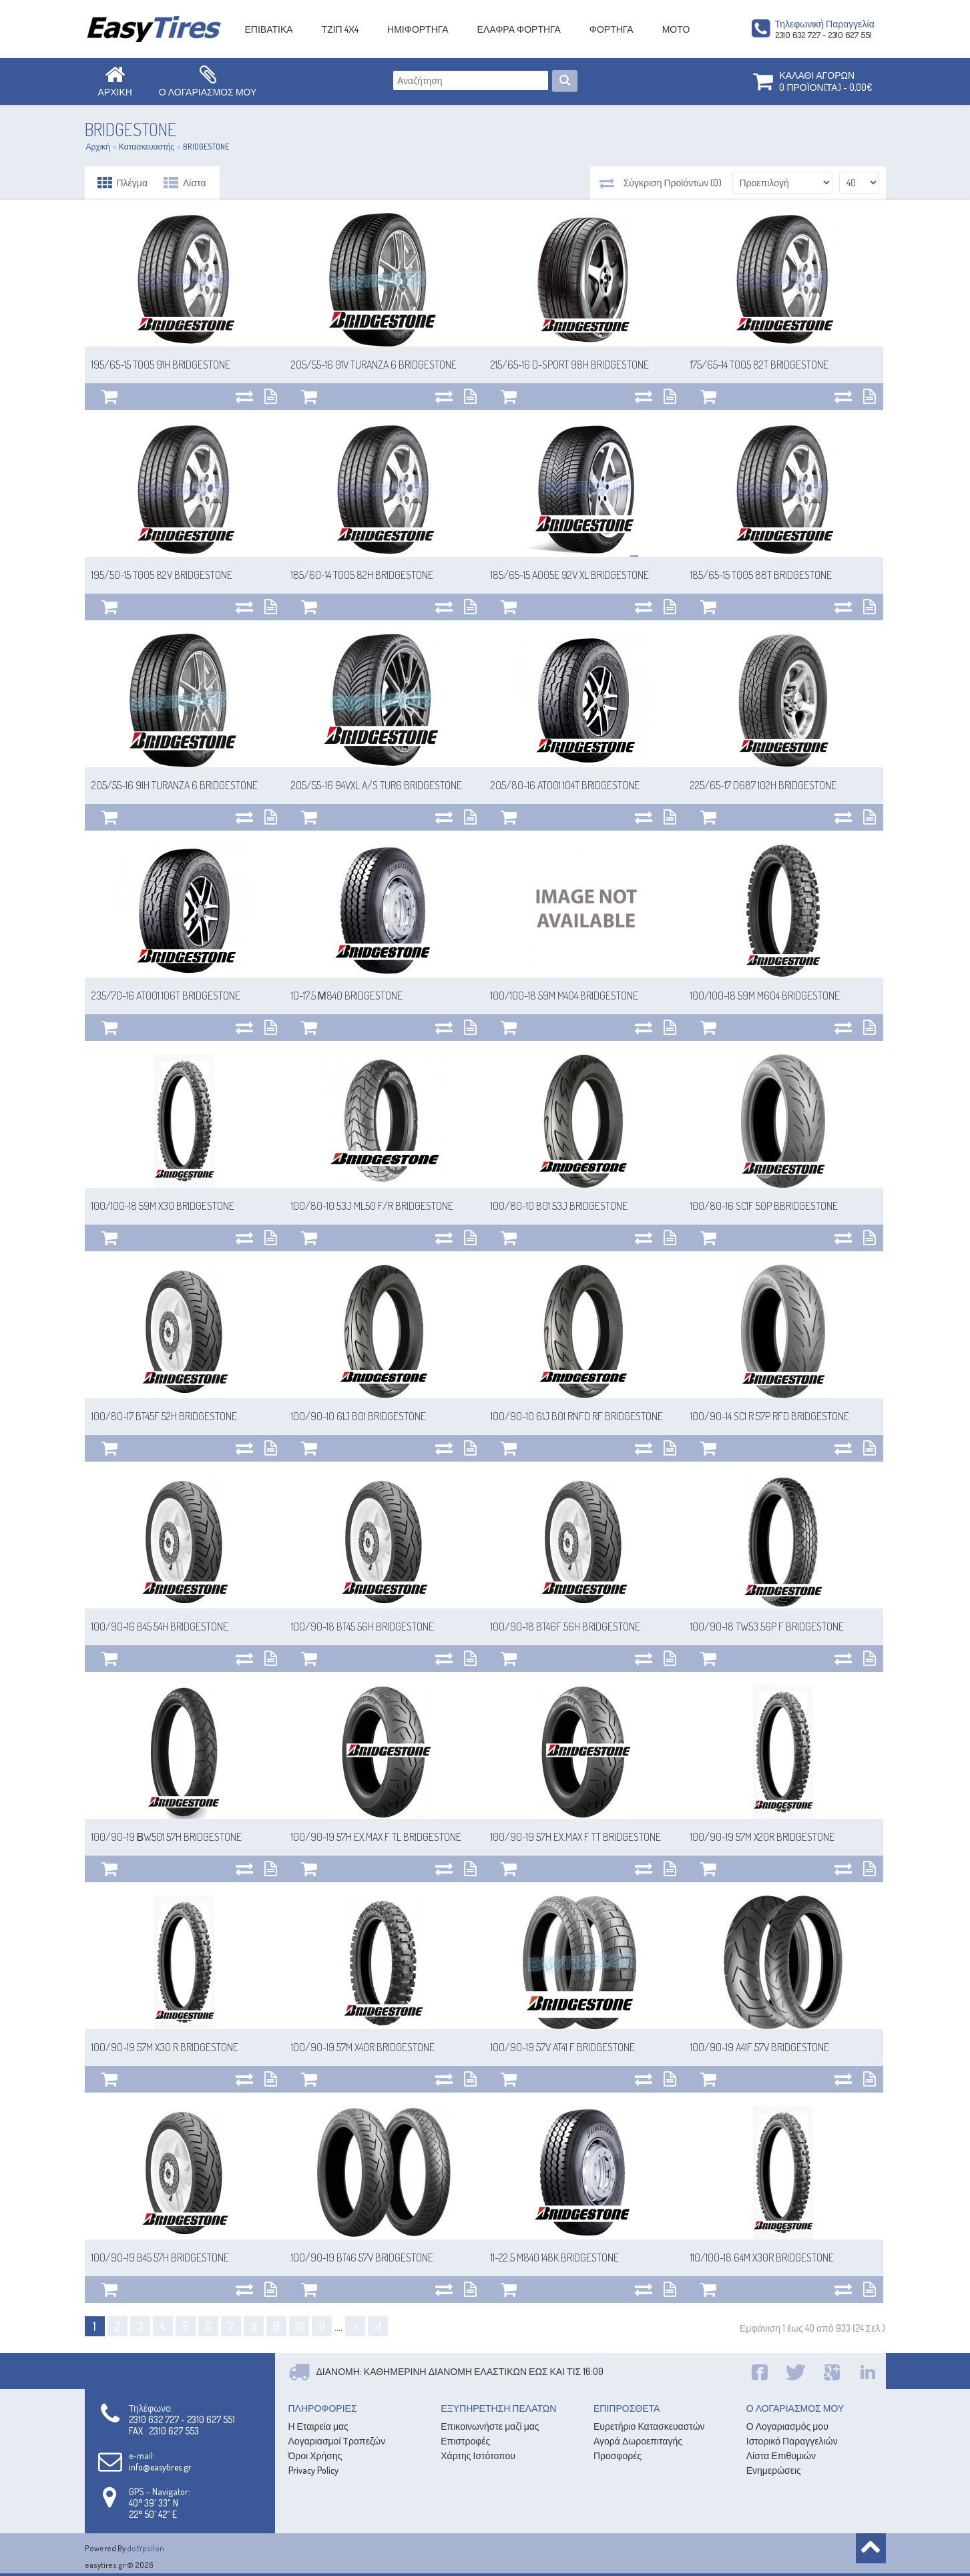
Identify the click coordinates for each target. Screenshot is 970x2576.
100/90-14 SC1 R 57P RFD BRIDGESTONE (769, 1416)
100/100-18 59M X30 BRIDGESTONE (162, 1206)
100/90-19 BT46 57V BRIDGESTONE (362, 2257)
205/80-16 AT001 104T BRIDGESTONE (565, 785)
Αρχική (98, 147)
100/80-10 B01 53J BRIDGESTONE (559, 1206)
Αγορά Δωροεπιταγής (637, 2440)
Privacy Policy (313, 2470)
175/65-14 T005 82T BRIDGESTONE (759, 364)
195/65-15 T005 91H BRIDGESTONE (160, 364)
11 (321, 2326)
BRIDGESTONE (206, 147)
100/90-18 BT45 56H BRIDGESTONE (362, 1626)
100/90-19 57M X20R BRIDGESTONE (762, 1837)
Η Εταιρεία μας (318, 2426)
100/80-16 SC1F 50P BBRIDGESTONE (764, 1206)
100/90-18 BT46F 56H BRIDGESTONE (565, 1626)
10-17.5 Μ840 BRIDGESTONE (347, 995)
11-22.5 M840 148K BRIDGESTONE (555, 2257)
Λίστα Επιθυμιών (781, 2455)
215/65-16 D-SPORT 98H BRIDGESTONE (570, 364)
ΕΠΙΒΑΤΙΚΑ (269, 29)
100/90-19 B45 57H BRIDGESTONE (160, 2257)
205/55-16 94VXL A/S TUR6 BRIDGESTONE (376, 785)
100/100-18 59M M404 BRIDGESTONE (564, 995)
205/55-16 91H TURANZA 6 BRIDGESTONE (174, 785)
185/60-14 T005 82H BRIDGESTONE (362, 575)
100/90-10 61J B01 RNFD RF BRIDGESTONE (577, 1416)
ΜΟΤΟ (676, 29)
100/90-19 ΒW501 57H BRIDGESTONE (166, 1837)
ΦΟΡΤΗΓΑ (611, 29)
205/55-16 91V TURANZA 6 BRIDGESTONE (374, 364)
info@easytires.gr (160, 2467)
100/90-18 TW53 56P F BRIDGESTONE (767, 1626)
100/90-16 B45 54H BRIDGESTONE (159, 1626)
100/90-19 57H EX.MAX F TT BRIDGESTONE (576, 1837)
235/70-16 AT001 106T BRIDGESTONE (165, 995)
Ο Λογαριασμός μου (787, 2426)
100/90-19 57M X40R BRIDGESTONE (363, 2047)
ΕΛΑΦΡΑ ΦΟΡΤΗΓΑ (519, 29)
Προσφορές (617, 2455)
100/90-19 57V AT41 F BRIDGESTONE (563, 2047)
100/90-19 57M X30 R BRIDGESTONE (164, 2047)
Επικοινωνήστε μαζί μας (490, 2426)
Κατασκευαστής (146, 147)
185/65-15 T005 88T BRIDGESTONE (761, 575)
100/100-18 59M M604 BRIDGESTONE (765, 995)
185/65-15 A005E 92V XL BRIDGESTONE (570, 575)
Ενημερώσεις (773, 2470)
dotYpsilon (145, 2548)
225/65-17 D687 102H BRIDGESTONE (763, 785)
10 (299, 2326)
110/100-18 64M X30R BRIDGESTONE (762, 2257)
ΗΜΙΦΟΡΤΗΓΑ (418, 29)
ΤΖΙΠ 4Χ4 (340, 29)
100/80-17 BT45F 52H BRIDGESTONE (164, 1416)
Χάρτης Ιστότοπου (478, 2455)
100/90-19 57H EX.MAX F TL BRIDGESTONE (376, 1837)
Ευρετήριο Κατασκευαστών (649, 2426)
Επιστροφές (465, 2440)
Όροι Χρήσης (315, 2455)
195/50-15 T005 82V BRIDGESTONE (161, 575)
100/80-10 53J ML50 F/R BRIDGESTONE (372, 1206)
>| (377, 2326)
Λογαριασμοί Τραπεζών (337, 2440)
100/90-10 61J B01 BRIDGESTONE (358, 1416)
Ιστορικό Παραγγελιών (792, 2440)
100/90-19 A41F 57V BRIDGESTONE (759, 2047)
